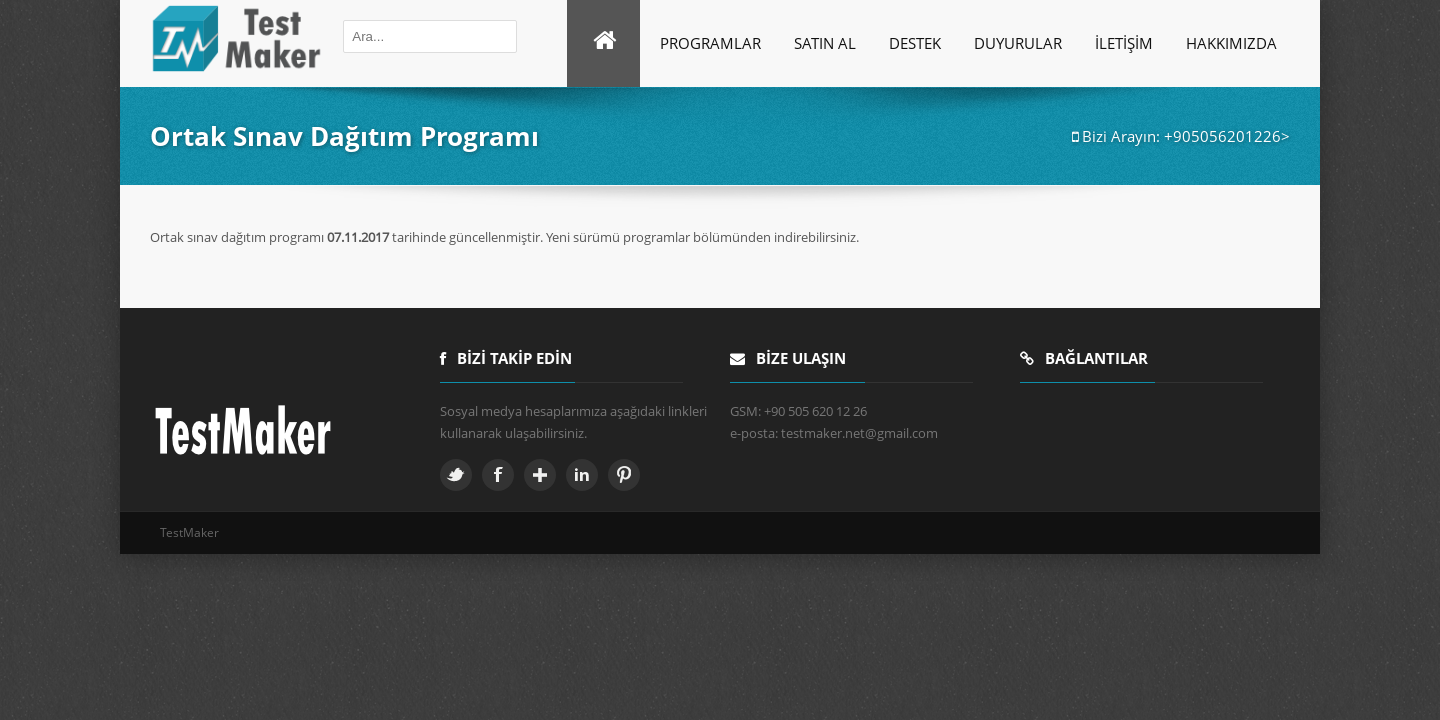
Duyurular (1018, 43)
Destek (915, 43)
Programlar (710, 43)
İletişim (1124, 43)
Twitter (456, 475)
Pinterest (624, 475)
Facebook (498, 475)
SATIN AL (825, 43)
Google (540, 475)
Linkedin (582, 475)
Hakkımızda (1231, 43)
